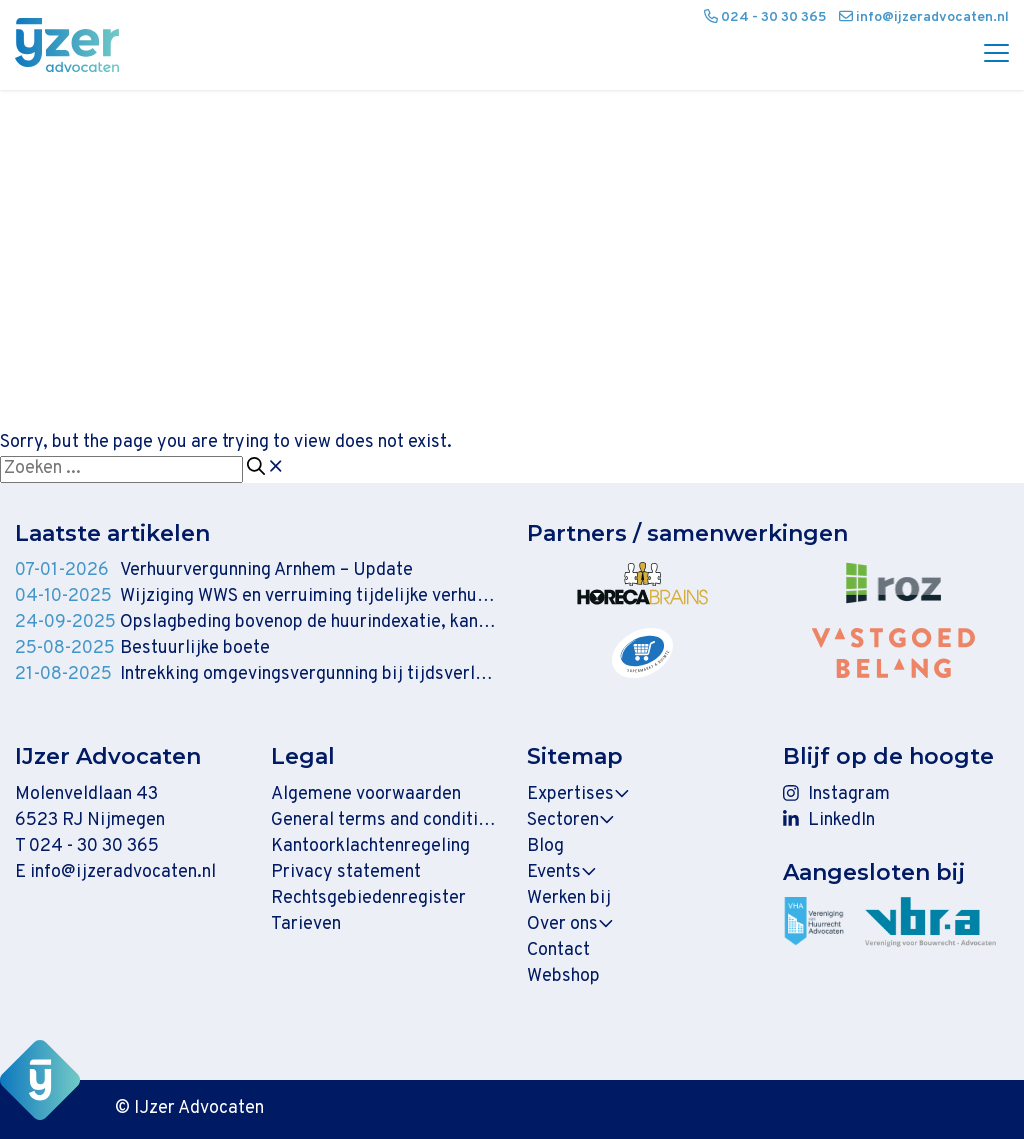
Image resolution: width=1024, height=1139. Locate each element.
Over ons (570, 924)
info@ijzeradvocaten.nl (123, 872)
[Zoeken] (256, 467)
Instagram (836, 794)
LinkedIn (829, 820)
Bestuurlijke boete (195, 648)
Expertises (578, 794)
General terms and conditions (384, 820)
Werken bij (569, 898)
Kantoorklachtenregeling (370, 846)
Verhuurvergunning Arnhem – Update (266, 570)
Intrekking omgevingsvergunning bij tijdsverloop (308, 674)
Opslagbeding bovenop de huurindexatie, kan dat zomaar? (308, 622)
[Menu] (989, 55)
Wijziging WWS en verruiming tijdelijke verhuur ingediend (308, 596)
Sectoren (571, 820)
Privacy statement (346, 872)
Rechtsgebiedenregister (368, 898)
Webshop (563, 976)
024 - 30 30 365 (94, 846)
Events (562, 872)
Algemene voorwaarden (366, 794)
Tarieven (306, 924)
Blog (545, 846)
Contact (558, 950)
